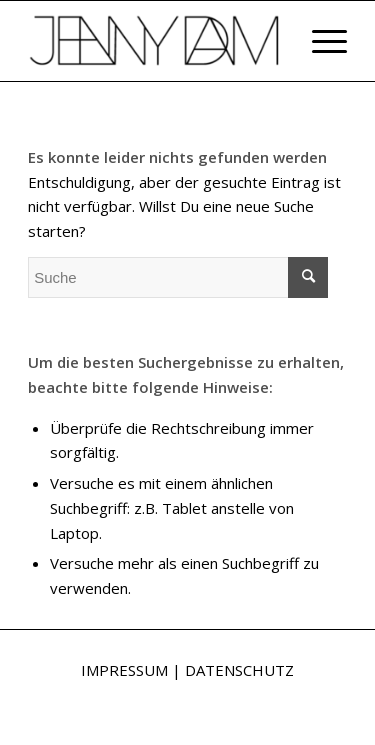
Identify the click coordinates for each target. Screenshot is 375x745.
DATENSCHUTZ (239, 670)
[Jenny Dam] (155, 41)
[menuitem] (319, 41)
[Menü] (319, 41)
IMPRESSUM (124, 670)
